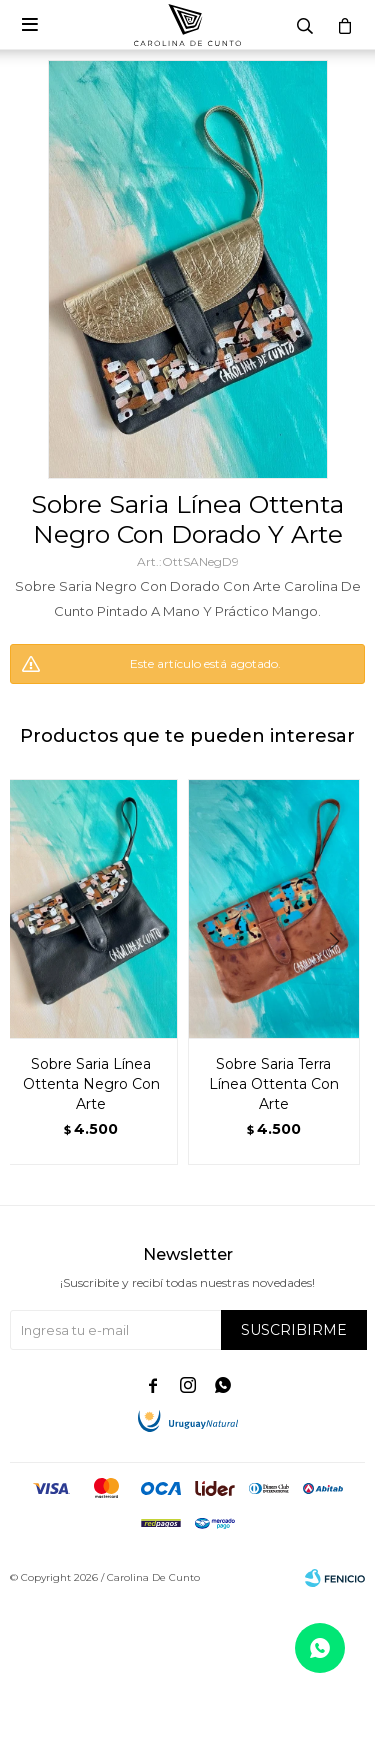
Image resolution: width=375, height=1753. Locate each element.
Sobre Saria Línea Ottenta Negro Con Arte (91, 1084)
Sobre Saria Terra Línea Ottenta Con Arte (274, 1084)
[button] (341, 982)
